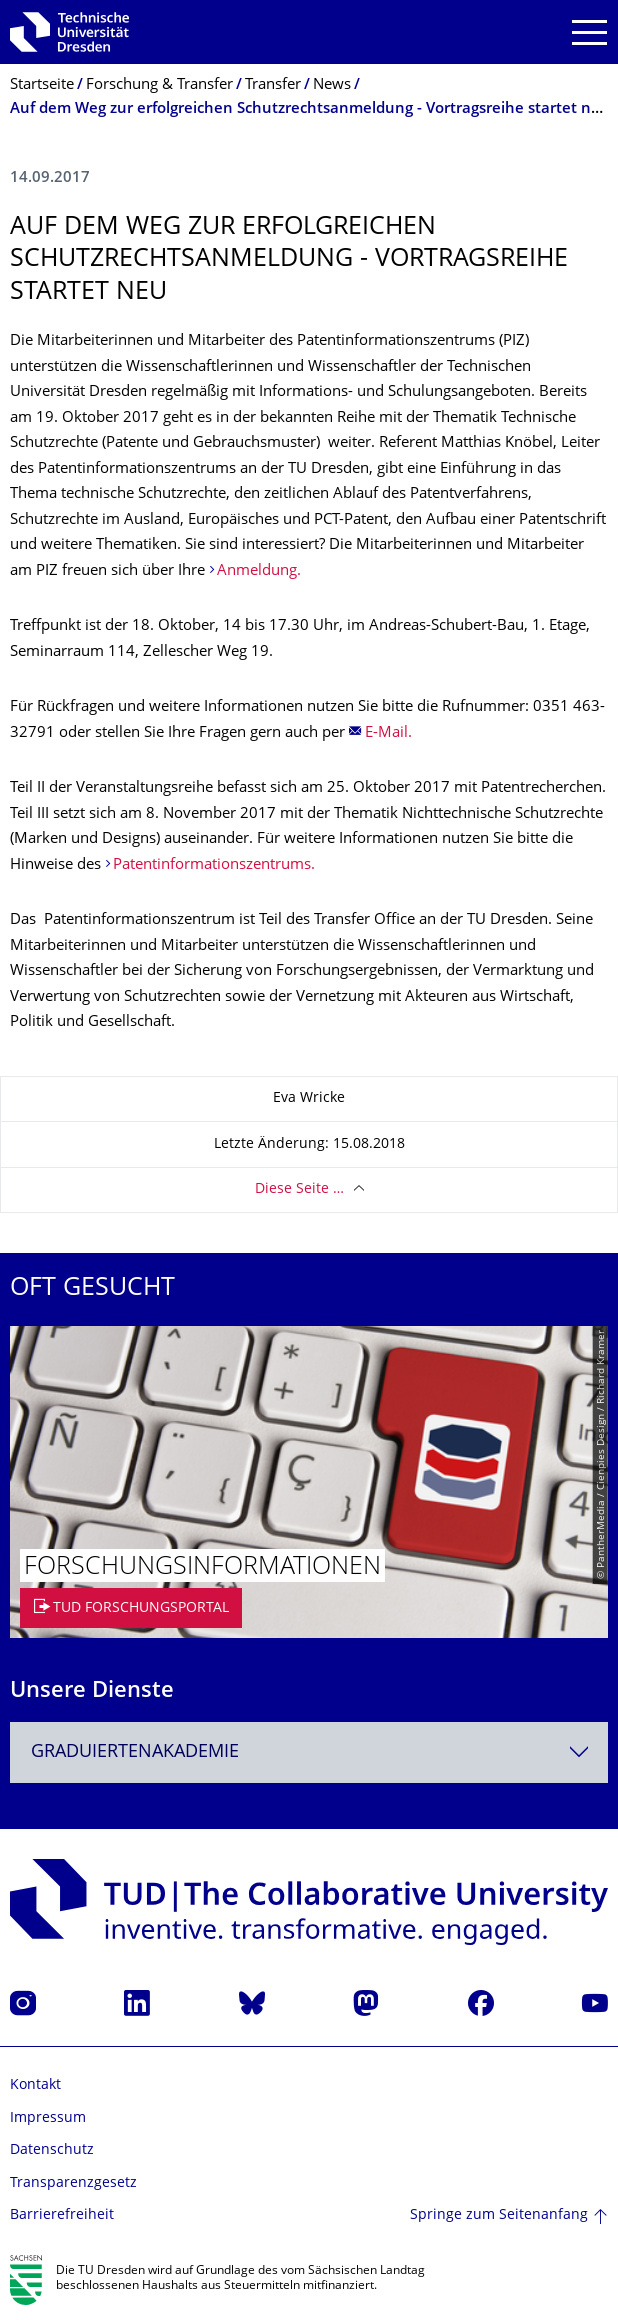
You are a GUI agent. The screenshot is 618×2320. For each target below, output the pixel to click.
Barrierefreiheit (62, 2215)
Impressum (48, 2118)
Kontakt (35, 2085)
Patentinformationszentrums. (214, 865)
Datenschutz (52, 2150)
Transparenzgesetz (73, 2183)
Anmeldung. (259, 571)
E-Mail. (390, 733)
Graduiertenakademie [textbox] (135, 1752)
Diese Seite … (299, 1189)
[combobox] (309, 1752)
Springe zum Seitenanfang (499, 2215)
